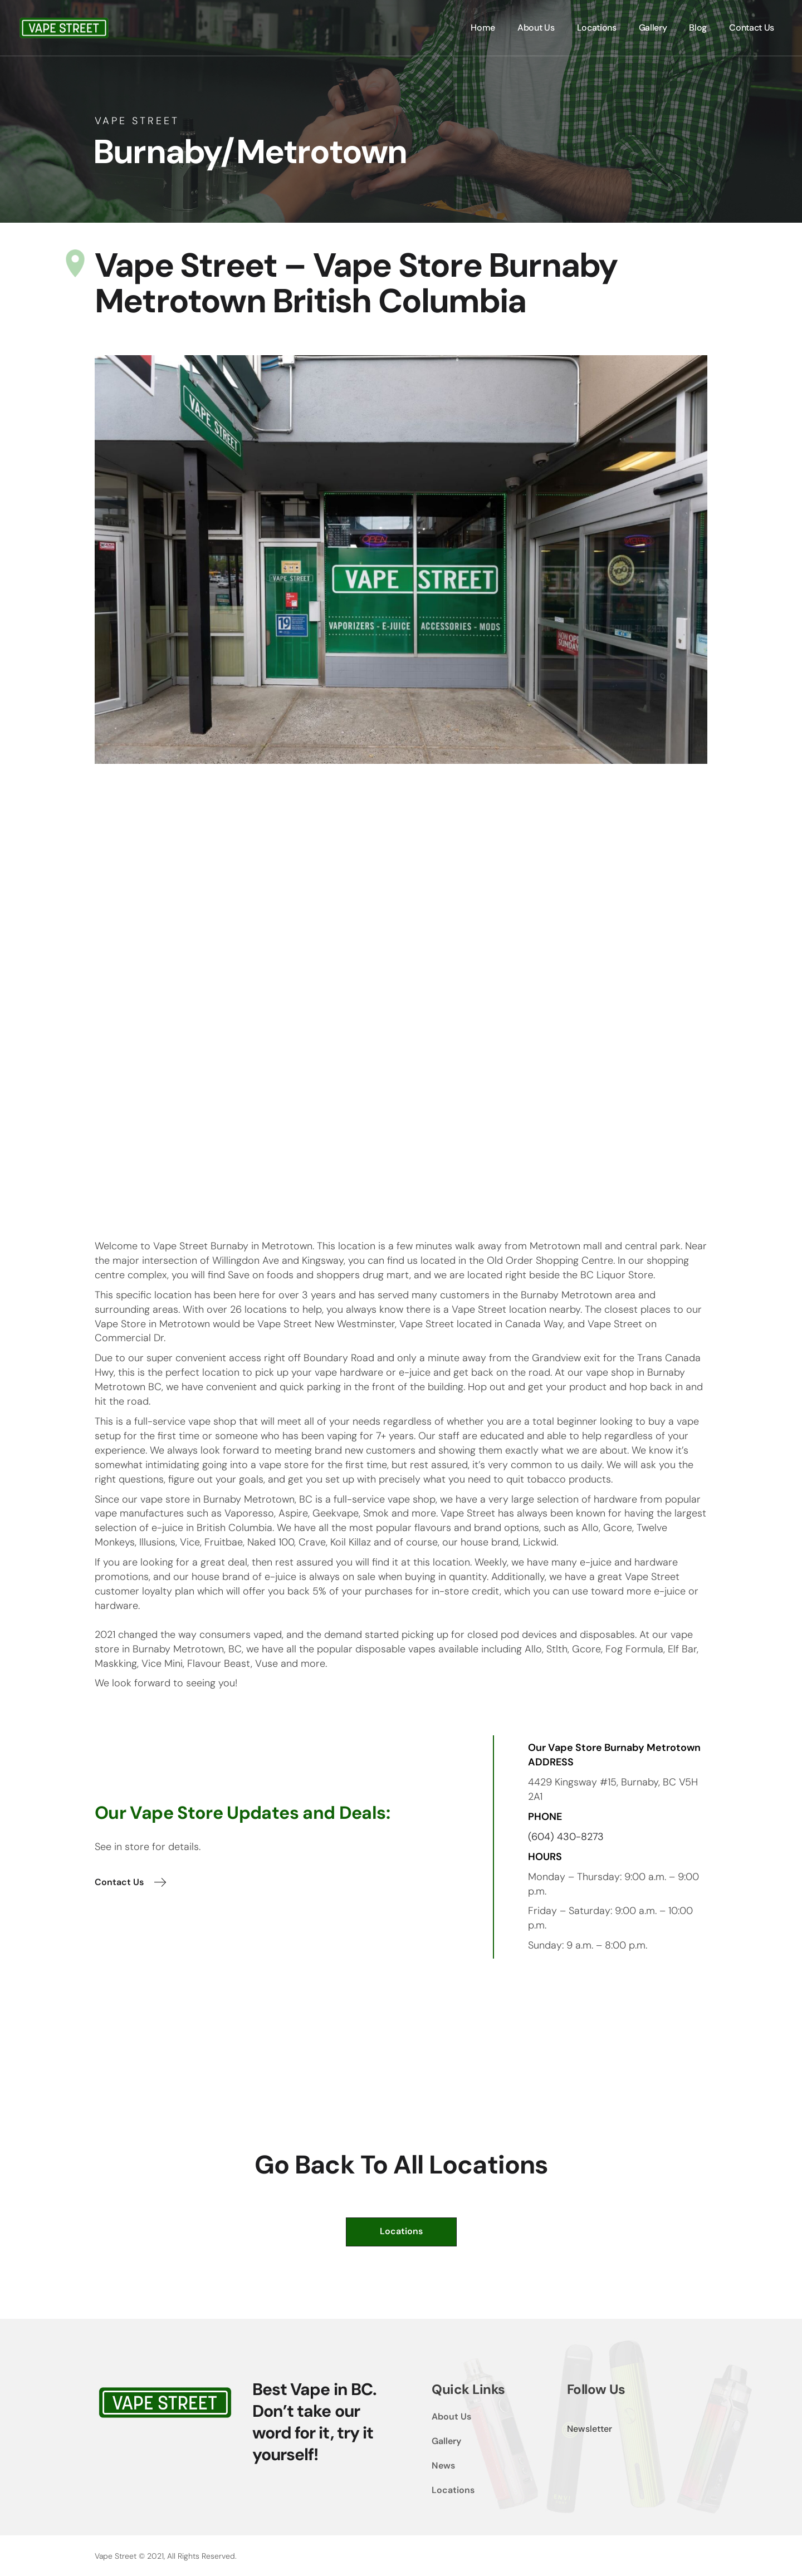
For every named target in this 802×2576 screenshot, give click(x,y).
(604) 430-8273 (566, 1836)
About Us (451, 2416)
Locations (453, 2490)
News (443, 2465)
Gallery (446, 2441)
